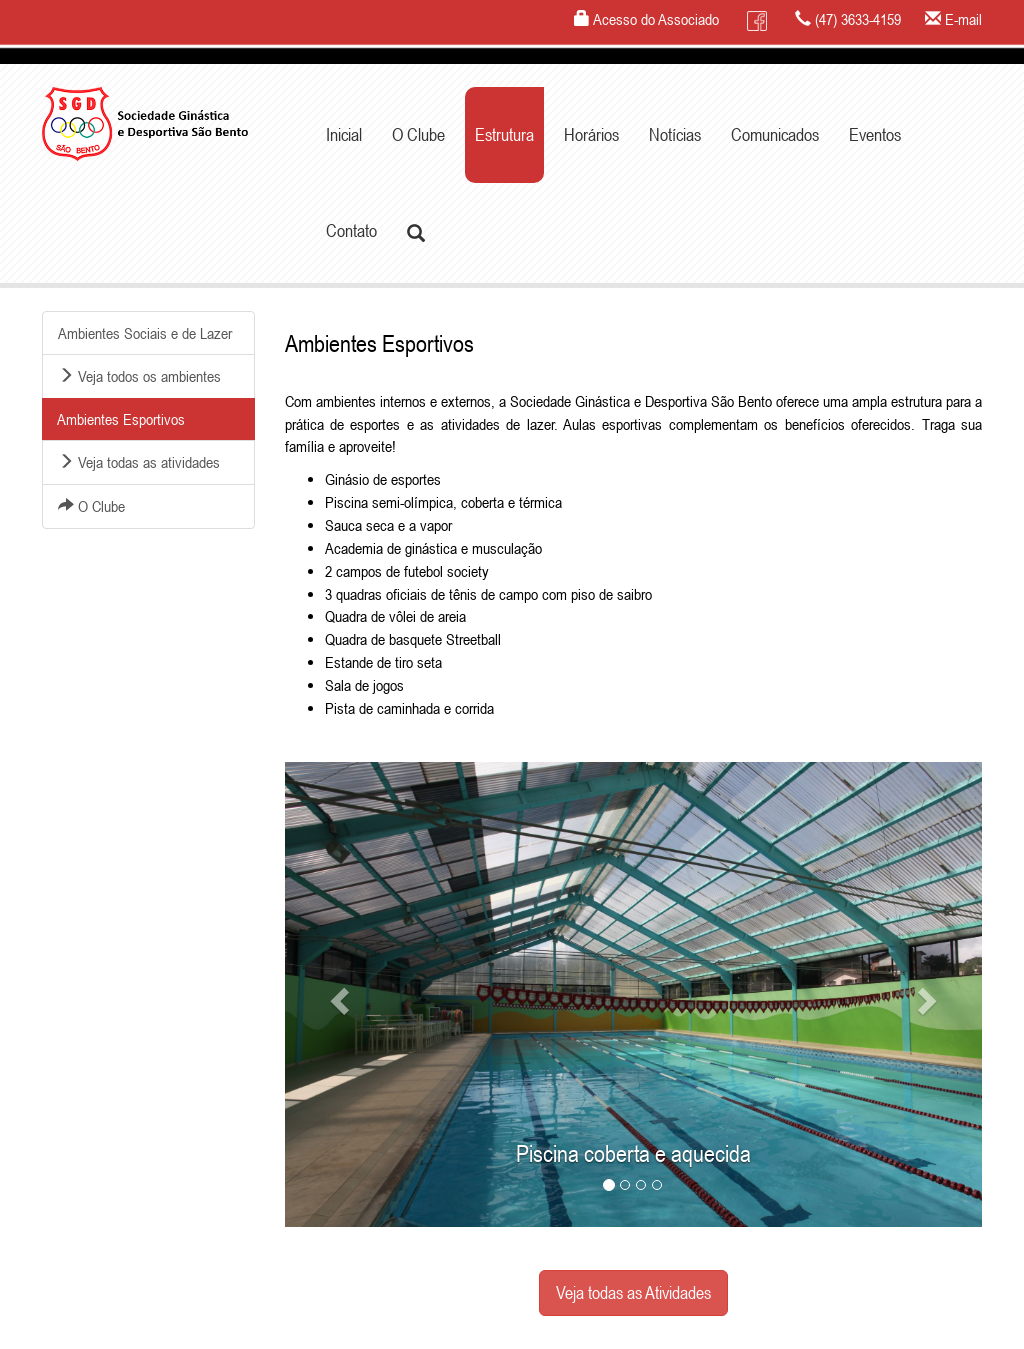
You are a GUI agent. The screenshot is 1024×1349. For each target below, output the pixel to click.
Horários (591, 134)
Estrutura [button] (504, 134)
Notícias (675, 134)
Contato (351, 230)
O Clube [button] (418, 134)
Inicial (344, 134)
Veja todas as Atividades (633, 1292)
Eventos (875, 134)
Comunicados (775, 134)
